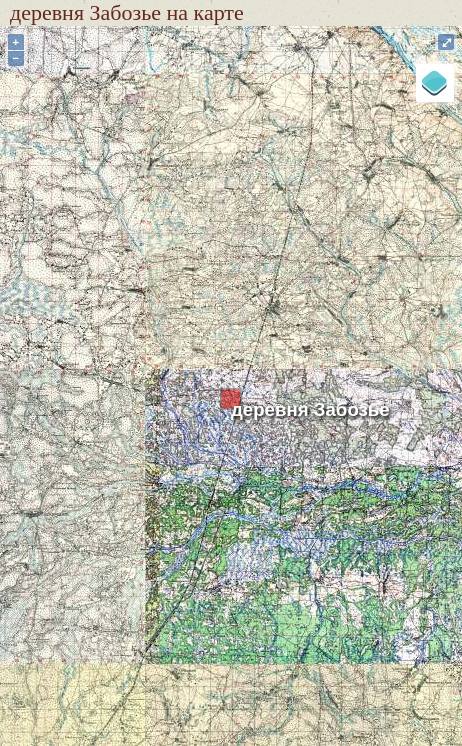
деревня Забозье (310, 409)
